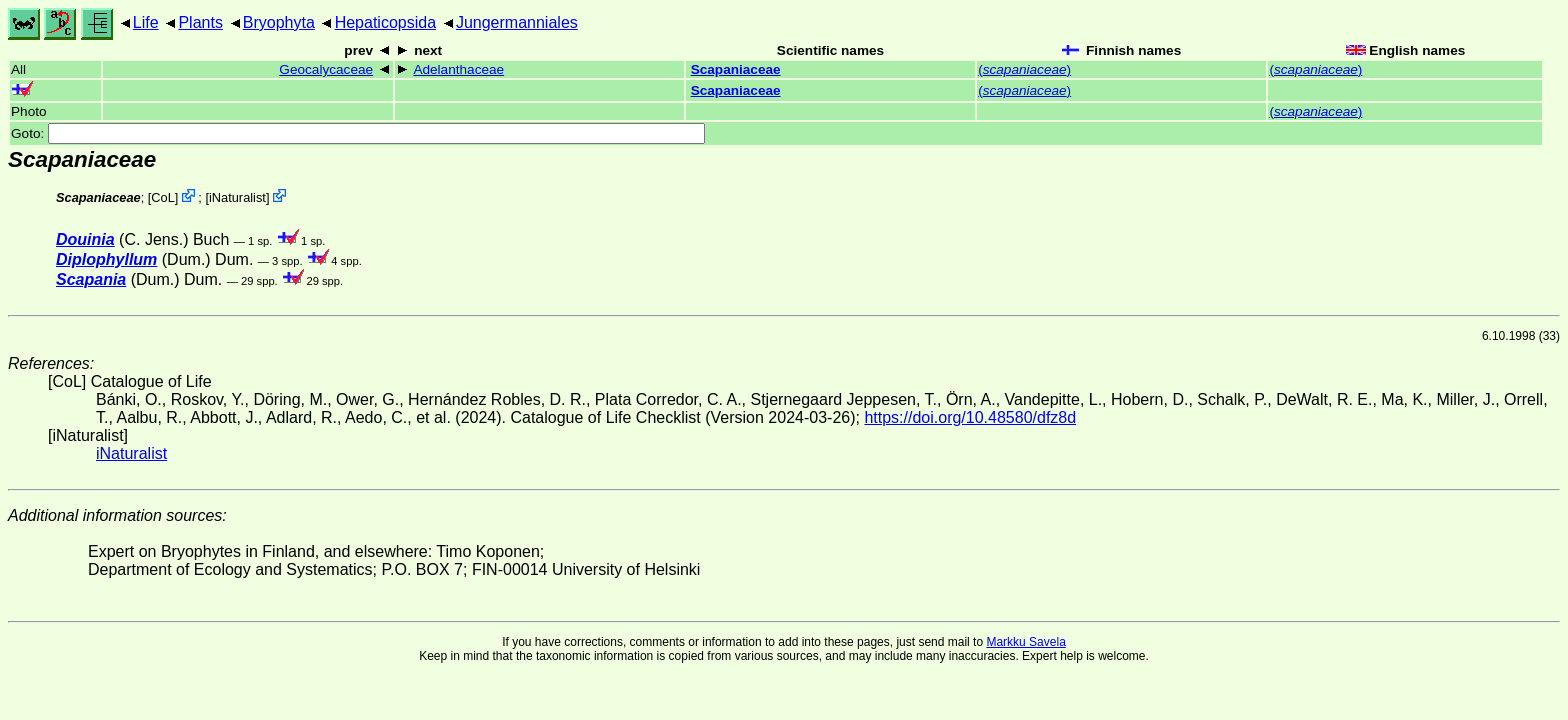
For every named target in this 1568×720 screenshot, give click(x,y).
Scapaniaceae (736, 69)
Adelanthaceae (458, 69)
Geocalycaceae (326, 69)
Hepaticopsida (385, 22)
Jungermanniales (517, 22)
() (1024, 69)
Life (146, 22)
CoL (162, 197)
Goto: (358, 133)
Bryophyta (279, 22)
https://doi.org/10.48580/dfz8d (970, 417)
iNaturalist (237, 197)
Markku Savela (1025, 642)
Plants (200, 22)
